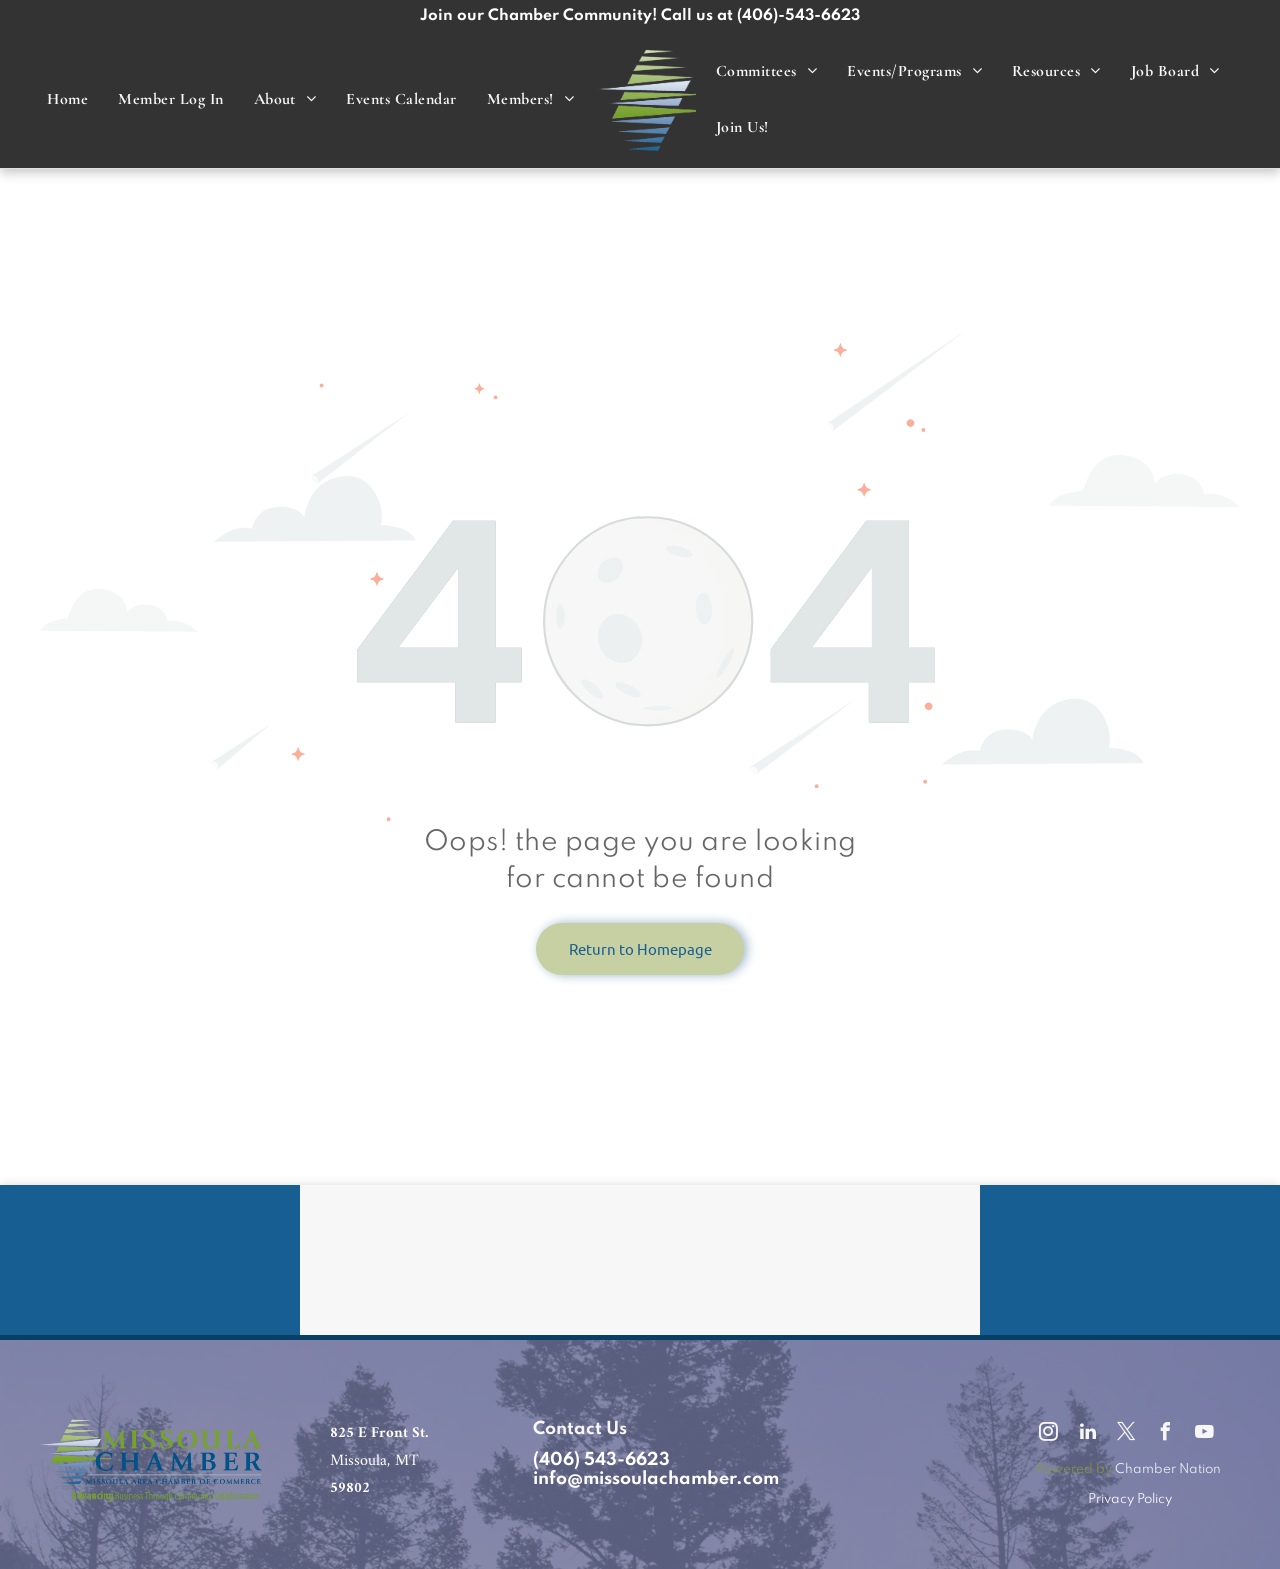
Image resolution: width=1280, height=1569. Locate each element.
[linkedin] (1088, 1434)
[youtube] (1205, 1434)
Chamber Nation (1168, 1469)
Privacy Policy (1130, 1499)
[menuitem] (67, 99)
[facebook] (1166, 1434)
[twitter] (1127, 1434)
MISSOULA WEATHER (640, 1260)
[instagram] (1049, 1434)
